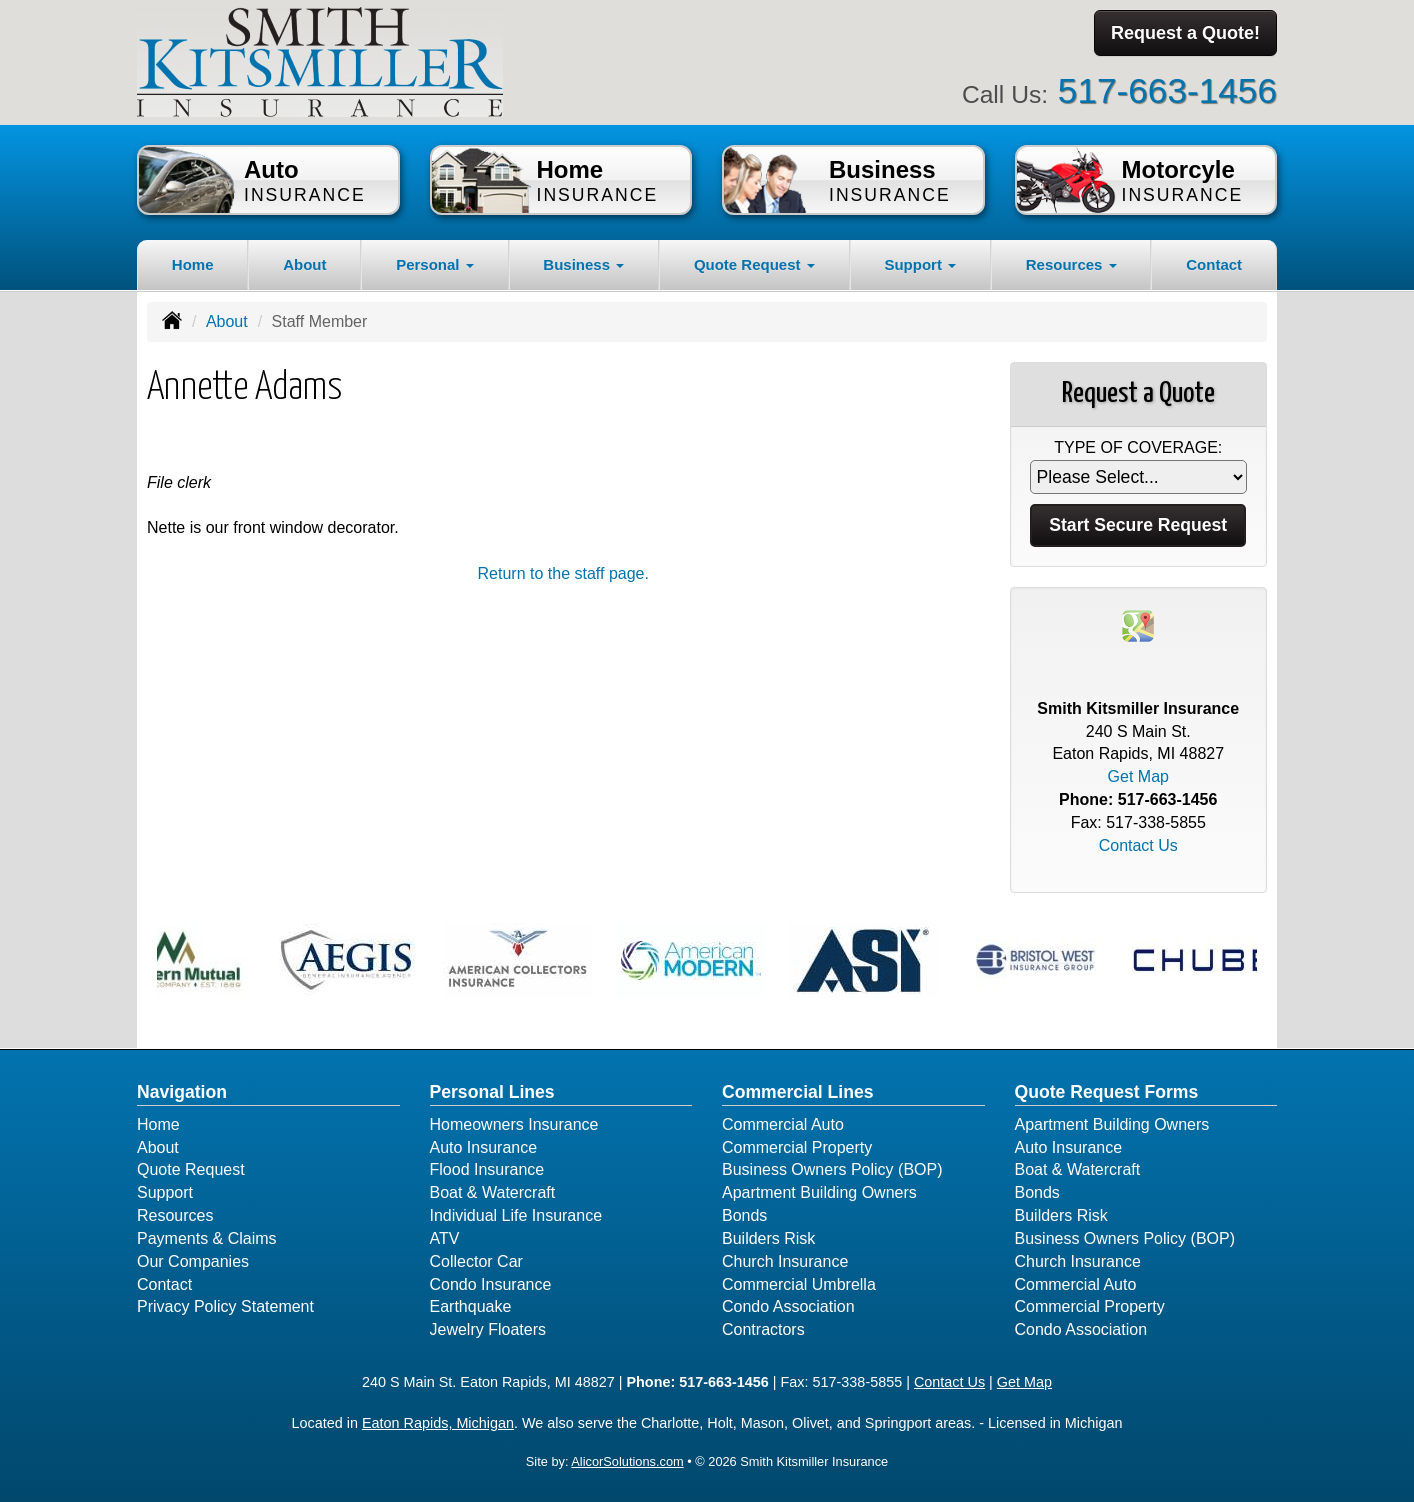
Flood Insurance (487, 1169)
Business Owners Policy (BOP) (832, 1169)
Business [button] (583, 264)
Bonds (744, 1215)
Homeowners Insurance (514, 1124)
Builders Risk (768, 1238)
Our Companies (193, 1261)
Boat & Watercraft (493, 1192)
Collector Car (476, 1261)
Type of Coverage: (1138, 447)
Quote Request (191, 1169)
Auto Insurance (484, 1147)
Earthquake (471, 1306)
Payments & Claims (207, 1238)
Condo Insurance (491, 1284)
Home (193, 264)
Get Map (1138, 776)
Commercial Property (797, 1147)
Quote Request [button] (754, 264)
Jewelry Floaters (488, 1329)
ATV (445, 1238)
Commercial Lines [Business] (798, 1092)
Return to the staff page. (563, 573)
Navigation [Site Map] (182, 1092)
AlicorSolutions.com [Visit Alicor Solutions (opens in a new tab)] (627, 1461)
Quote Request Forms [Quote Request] (1107, 1092)
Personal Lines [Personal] (492, 1092)
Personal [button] (435, 264)
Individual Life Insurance (516, 1215)
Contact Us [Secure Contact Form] (1138, 845)
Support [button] (920, 264)
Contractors (763, 1329)
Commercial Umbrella (799, 1284)
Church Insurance (785, 1261)
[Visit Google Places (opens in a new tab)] (1138, 624)
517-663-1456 (1167, 90)
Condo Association (788, 1306)
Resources (175, 1215)
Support (165, 1192)
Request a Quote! (1185, 33)
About (304, 264)
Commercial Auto (783, 1124)
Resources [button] (1071, 264)
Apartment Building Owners (819, 1192)
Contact (1214, 264)
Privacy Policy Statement (225, 1306)
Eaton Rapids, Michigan (438, 1423)
